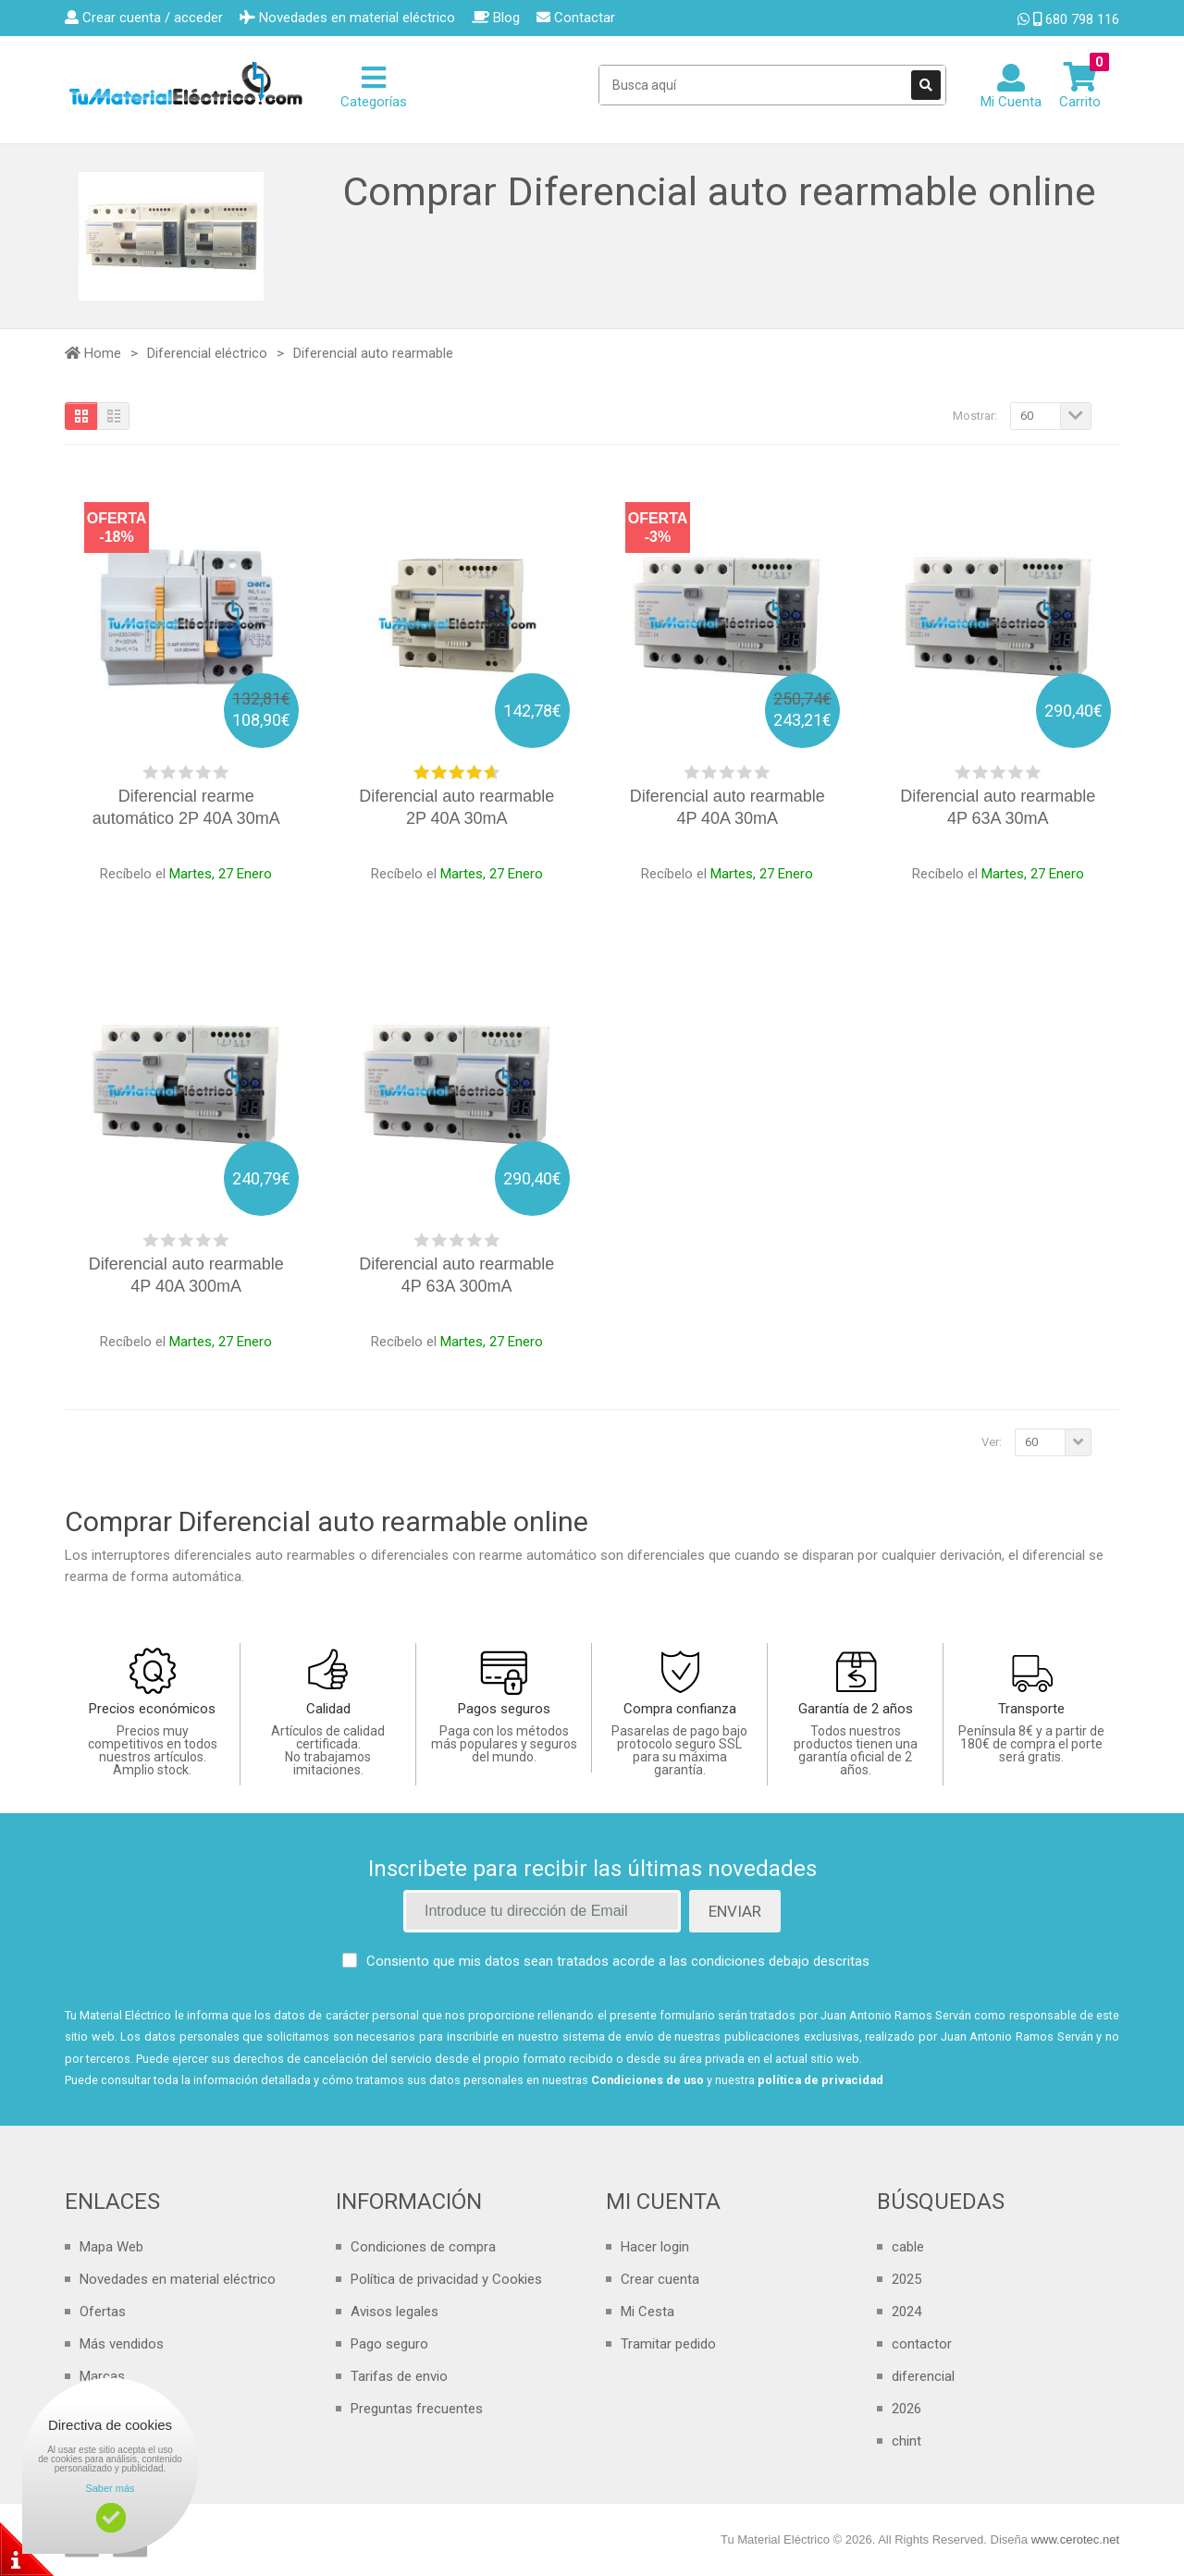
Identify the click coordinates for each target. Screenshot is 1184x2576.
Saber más (109, 2488)
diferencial (923, 2376)
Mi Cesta (647, 2311)
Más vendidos (122, 2344)
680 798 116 (1068, 19)
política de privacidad (820, 2080)
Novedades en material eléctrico (178, 2279)
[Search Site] (772, 85)
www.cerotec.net (1075, 2539)
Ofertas (103, 2311)
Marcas (102, 2376)
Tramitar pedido (668, 2344)
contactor (922, 2344)
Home (93, 353)
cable (908, 2247)
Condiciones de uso (647, 2080)
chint (906, 2441)
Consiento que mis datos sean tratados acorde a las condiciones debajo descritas (618, 1961)
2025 (906, 2279)
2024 (906, 2311)
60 (1026, 416)
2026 (906, 2408)
